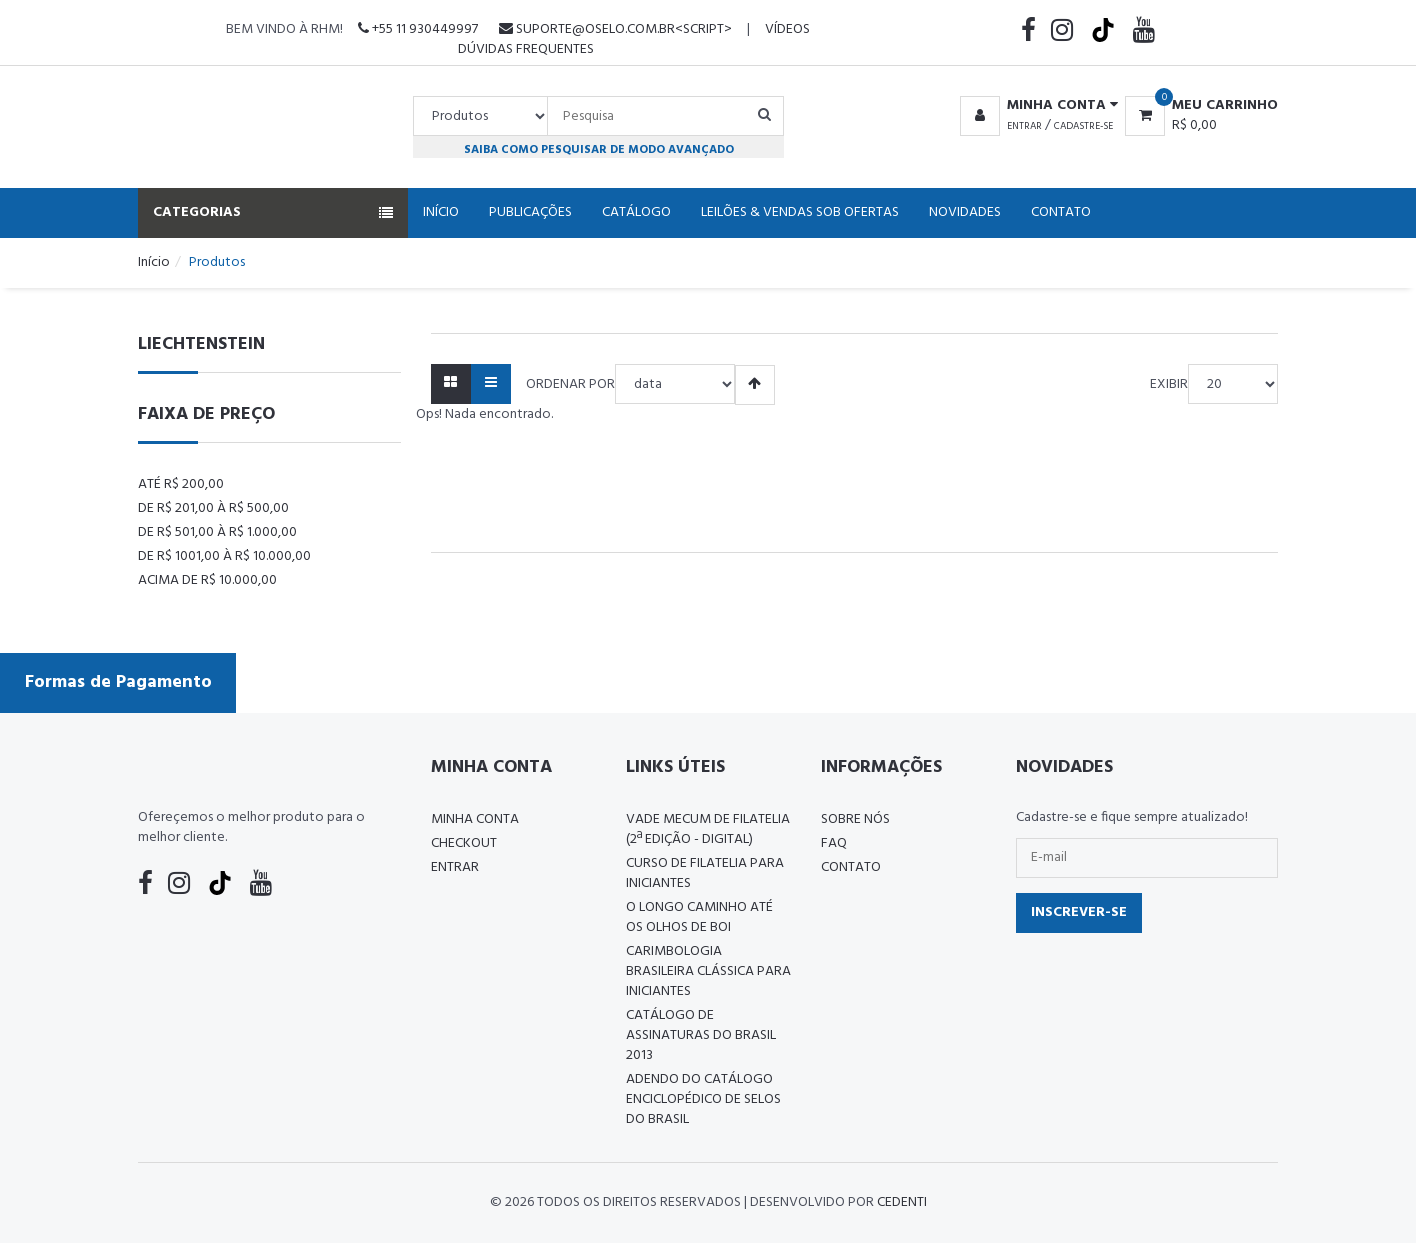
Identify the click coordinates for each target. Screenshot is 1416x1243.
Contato (1061, 212)
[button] (1035, 106)
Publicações (530, 212)
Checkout (464, 843)
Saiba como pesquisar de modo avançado (599, 149)
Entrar (1024, 126)
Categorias (273, 212)
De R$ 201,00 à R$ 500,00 (213, 508)
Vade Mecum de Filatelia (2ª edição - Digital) (708, 829)
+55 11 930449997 (418, 29)
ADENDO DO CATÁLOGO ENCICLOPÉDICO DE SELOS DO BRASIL (703, 1099)
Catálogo (636, 212)
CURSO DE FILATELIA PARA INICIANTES (705, 873)
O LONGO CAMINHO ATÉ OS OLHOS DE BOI (699, 917)
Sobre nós (855, 819)
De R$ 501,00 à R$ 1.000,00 (217, 532)
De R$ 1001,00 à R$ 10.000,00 (224, 556)
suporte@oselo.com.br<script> (615, 29)
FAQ (834, 843)
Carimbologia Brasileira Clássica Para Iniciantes (708, 971)
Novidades (965, 212)
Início (441, 212)
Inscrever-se (1079, 912)
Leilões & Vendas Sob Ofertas (800, 212)
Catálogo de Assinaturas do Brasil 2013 (701, 1035)
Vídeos (787, 29)
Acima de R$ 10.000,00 (207, 580)
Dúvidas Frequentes (526, 49)
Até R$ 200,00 (181, 484)
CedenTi (902, 1202)
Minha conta (475, 819)
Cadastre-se (1083, 126)
